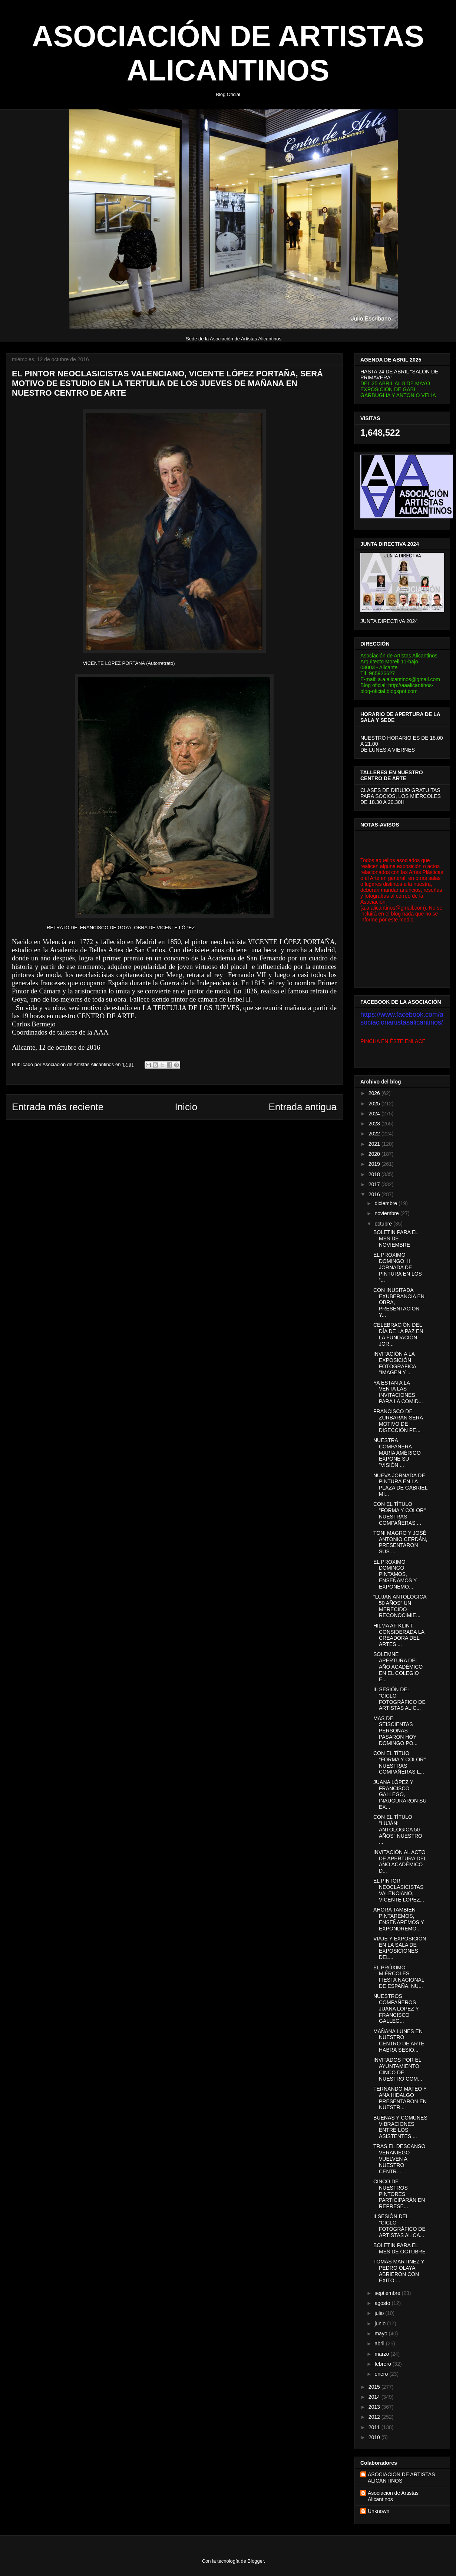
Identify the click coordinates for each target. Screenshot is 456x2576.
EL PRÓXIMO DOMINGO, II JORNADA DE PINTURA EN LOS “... (397, 1267)
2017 (375, 1184)
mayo (381, 2333)
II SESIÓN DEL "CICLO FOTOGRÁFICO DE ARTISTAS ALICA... (399, 2225)
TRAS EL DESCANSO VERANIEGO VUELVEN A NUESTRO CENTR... (399, 2158)
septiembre (388, 2293)
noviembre (387, 1213)
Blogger (256, 2561)
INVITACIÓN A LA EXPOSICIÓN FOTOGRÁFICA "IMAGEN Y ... (394, 1363)
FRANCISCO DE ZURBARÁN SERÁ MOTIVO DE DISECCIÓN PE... (398, 1420)
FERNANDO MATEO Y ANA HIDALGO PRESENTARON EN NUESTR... (400, 2098)
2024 (375, 1114)
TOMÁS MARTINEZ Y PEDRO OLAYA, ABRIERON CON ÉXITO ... (398, 2271)
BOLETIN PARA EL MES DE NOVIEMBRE (395, 1238)
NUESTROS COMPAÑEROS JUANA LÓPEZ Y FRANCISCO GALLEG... (396, 2008)
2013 (375, 2407)
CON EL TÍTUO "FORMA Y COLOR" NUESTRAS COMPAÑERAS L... (399, 1762)
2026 (375, 1093)
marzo (382, 2354)
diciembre (386, 1203)
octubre (383, 1224)
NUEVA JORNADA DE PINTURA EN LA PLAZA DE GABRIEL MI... (400, 1484)
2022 (375, 1134)
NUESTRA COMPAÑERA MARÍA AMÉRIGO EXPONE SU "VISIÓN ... (397, 1452)
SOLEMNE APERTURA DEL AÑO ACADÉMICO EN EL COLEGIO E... (398, 1666)
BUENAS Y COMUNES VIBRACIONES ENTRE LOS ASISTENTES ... (400, 2127)
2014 (375, 2397)
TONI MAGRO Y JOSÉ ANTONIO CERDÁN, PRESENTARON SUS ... (400, 1542)
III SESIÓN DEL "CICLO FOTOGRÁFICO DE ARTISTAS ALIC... (399, 1698)
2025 (375, 1103)
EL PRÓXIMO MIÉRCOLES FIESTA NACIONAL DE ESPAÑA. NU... (398, 1977)
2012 (375, 2417)
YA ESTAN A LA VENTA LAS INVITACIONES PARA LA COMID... (398, 1392)
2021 (375, 1144)
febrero (383, 2364)
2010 (375, 2437)
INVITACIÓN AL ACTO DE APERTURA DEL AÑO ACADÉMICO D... (399, 1861)
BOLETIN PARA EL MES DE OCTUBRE (399, 2248)
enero (381, 2374)
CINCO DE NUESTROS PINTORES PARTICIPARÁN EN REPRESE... (399, 2193)
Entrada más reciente (57, 1106)
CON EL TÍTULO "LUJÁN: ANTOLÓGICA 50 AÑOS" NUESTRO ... (397, 1829)
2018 (375, 1174)
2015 (375, 2387)
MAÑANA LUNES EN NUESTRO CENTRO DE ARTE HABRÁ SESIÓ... (398, 2040)
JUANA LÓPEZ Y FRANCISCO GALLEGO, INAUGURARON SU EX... (399, 1794)
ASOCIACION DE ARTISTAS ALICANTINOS (401, 2477)
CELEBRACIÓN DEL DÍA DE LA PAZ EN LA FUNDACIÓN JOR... (398, 1334)
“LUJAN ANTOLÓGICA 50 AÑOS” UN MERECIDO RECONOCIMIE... (399, 1606)
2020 (375, 1154)
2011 (375, 2427)
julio (379, 2313)
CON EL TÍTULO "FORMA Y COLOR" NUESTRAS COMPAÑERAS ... (399, 1513)
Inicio (186, 1106)
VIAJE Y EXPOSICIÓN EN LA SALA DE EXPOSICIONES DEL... (399, 1948)
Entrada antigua (302, 1106)
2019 (375, 1164)
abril (380, 2343)
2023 (375, 1124)
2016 (375, 1194)
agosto (382, 2303)
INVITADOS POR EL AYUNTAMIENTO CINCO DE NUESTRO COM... (397, 2069)
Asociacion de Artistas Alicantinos (393, 2496)
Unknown (378, 2511)
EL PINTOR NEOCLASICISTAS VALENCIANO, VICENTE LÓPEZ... (398, 1890)
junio (380, 2323)
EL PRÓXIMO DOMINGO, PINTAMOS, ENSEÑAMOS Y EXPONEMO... (395, 1574)
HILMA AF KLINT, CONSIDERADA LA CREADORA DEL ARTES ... (398, 1635)
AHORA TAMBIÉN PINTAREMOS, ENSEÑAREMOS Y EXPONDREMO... (398, 1919)
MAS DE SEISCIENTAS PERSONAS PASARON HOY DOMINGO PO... (395, 1730)
